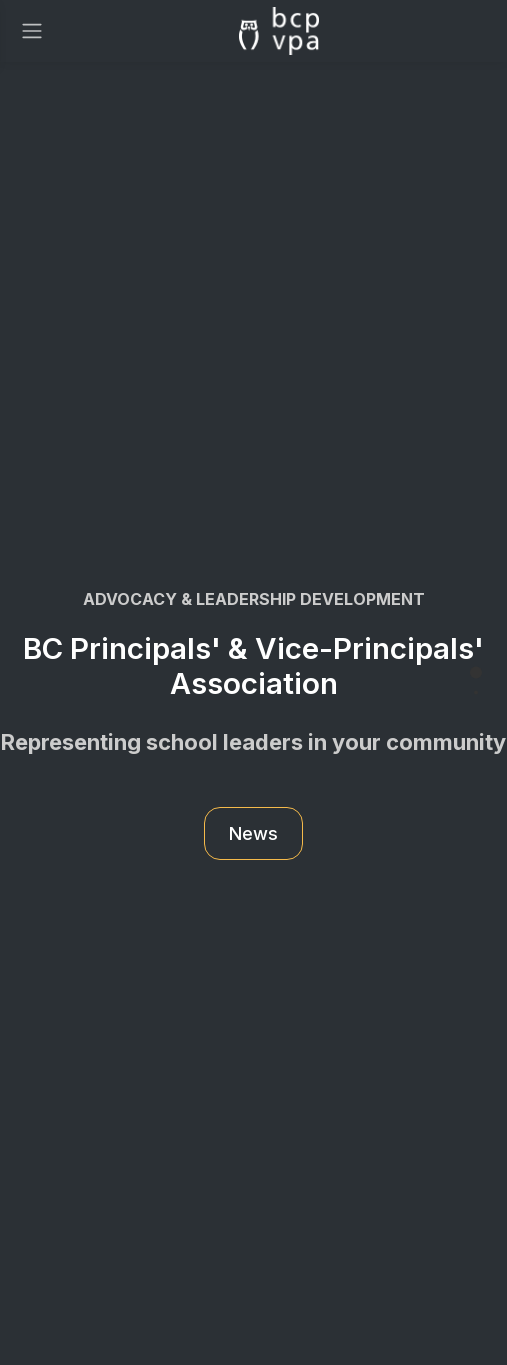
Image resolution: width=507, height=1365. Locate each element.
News (253, 833)
